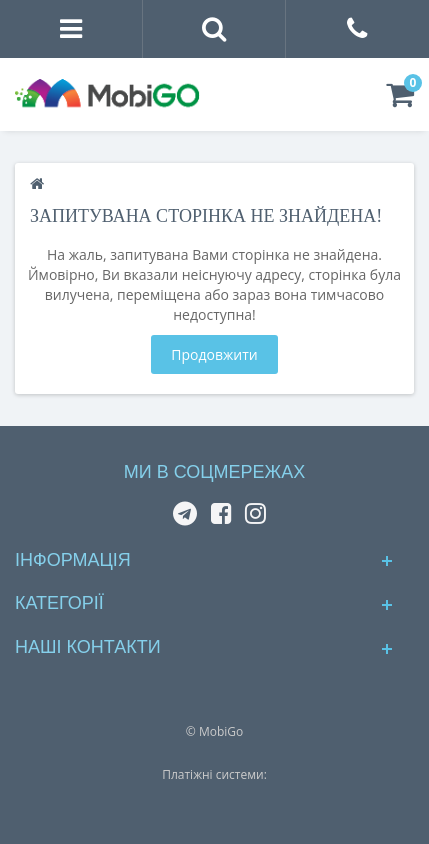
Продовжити (214, 354)
